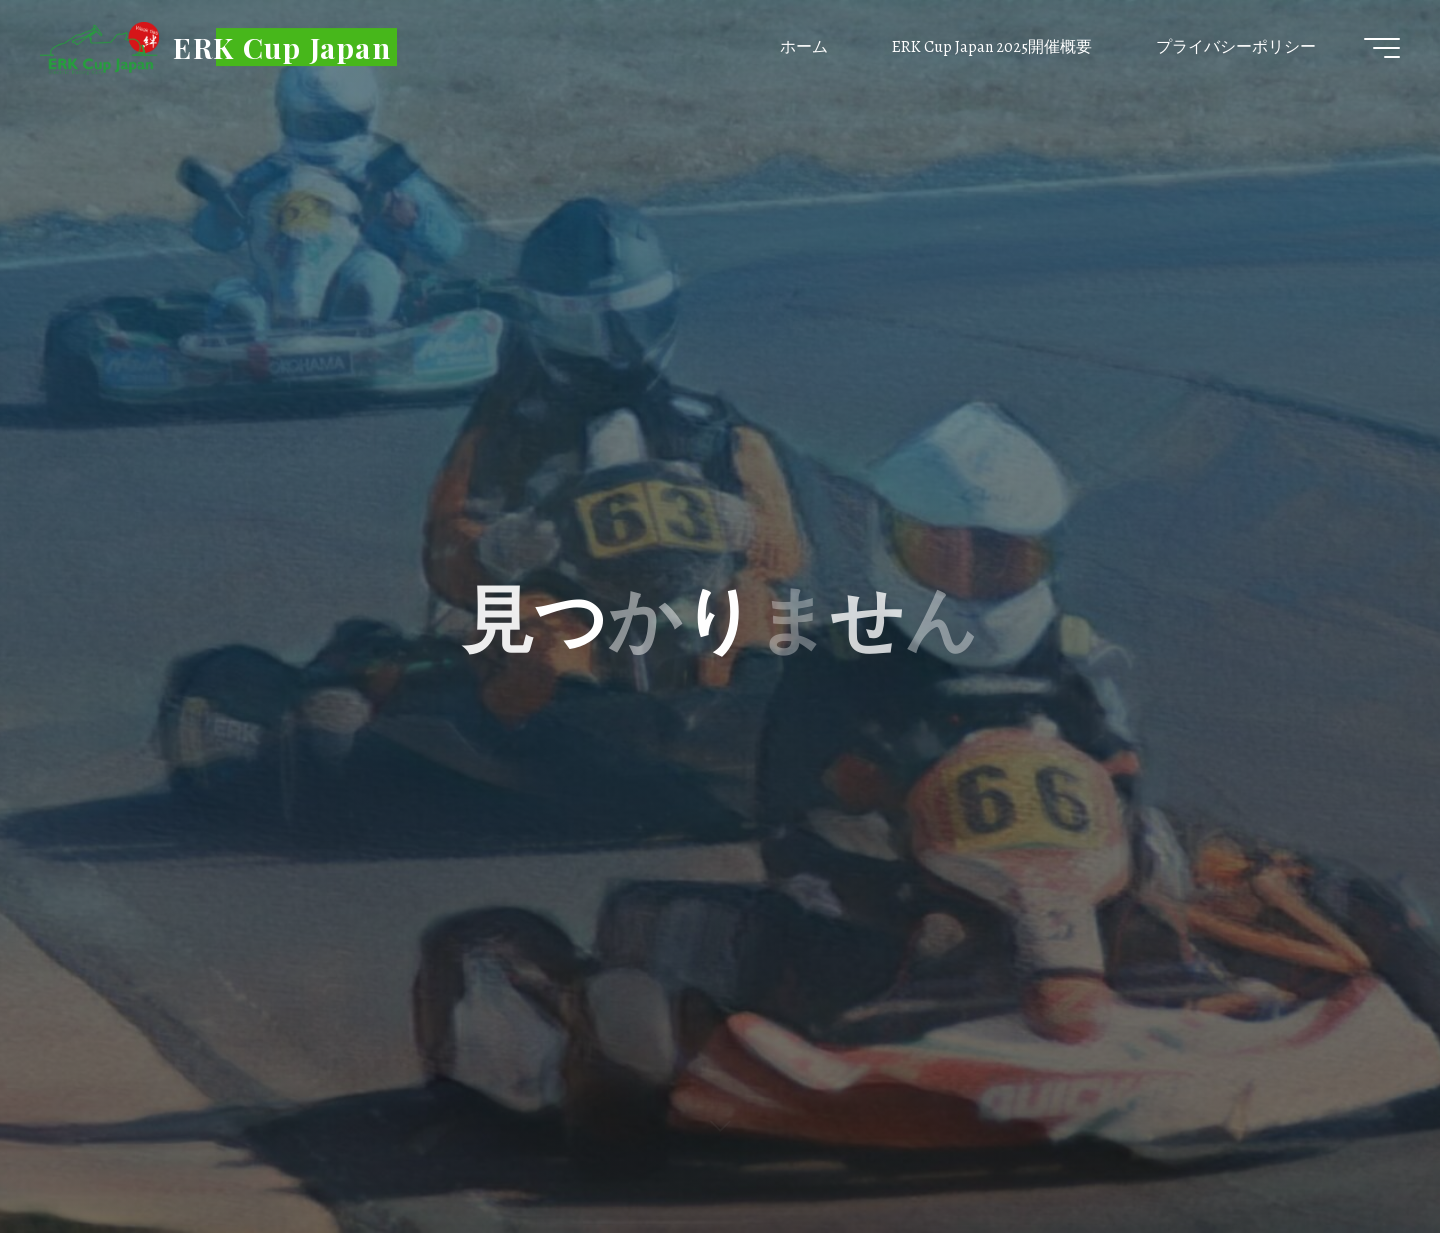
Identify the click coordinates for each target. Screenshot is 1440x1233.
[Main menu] (1382, 48)
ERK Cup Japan (282, 47)
